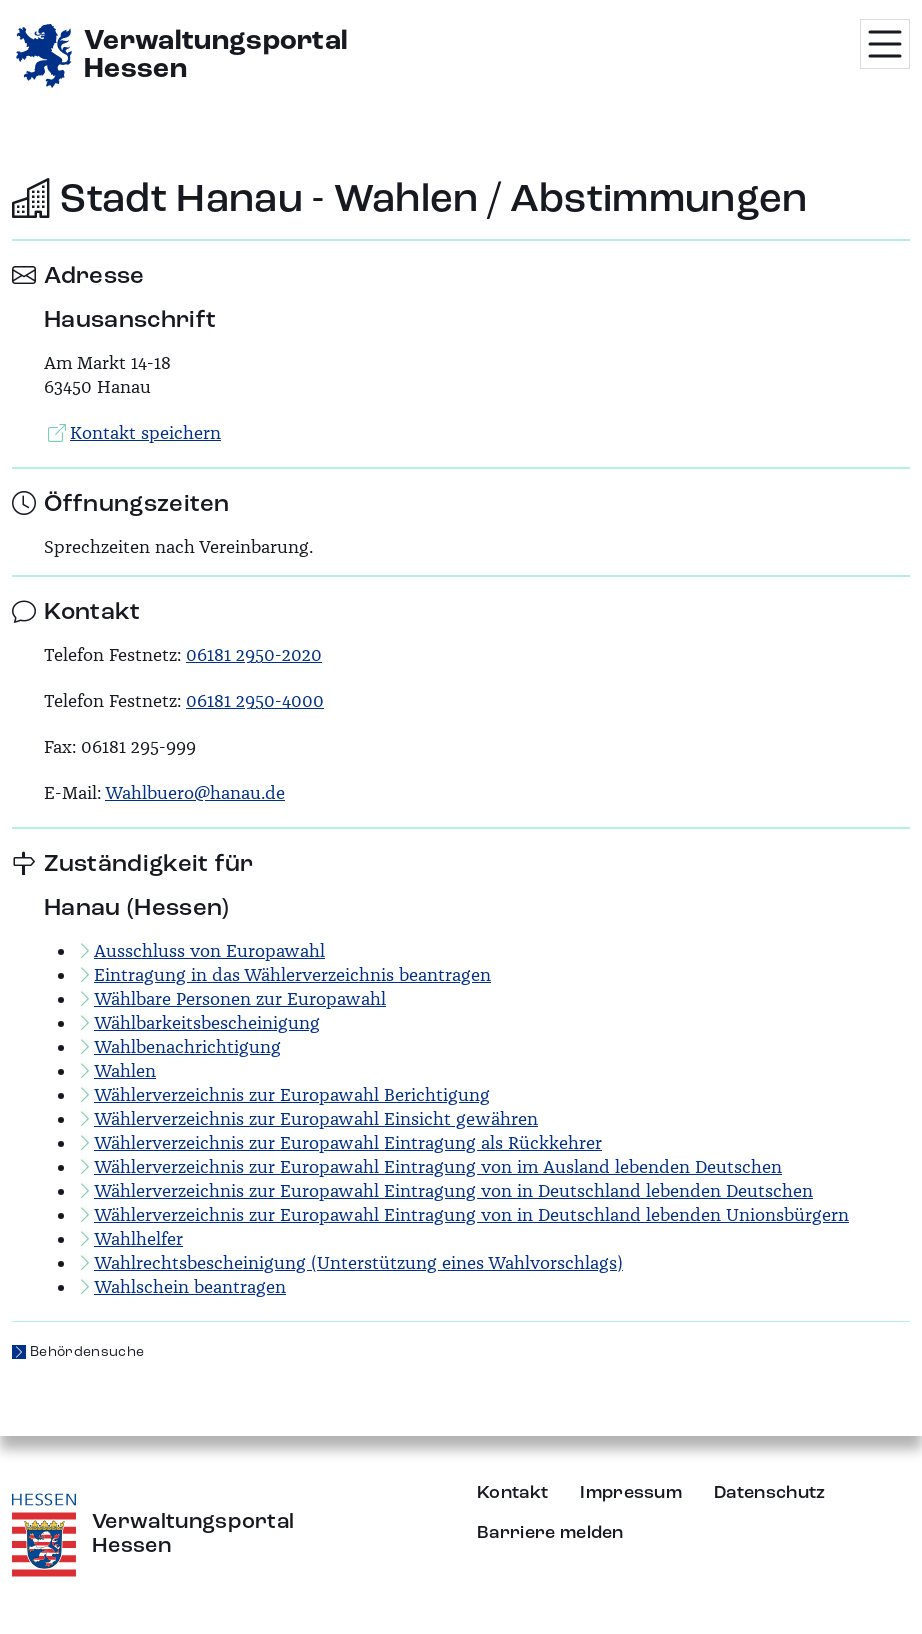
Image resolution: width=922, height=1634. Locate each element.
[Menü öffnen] (885, 44)
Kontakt (512, 1493)
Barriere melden (550, 1533)
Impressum (631, 1493)
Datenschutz (770, 1493)
